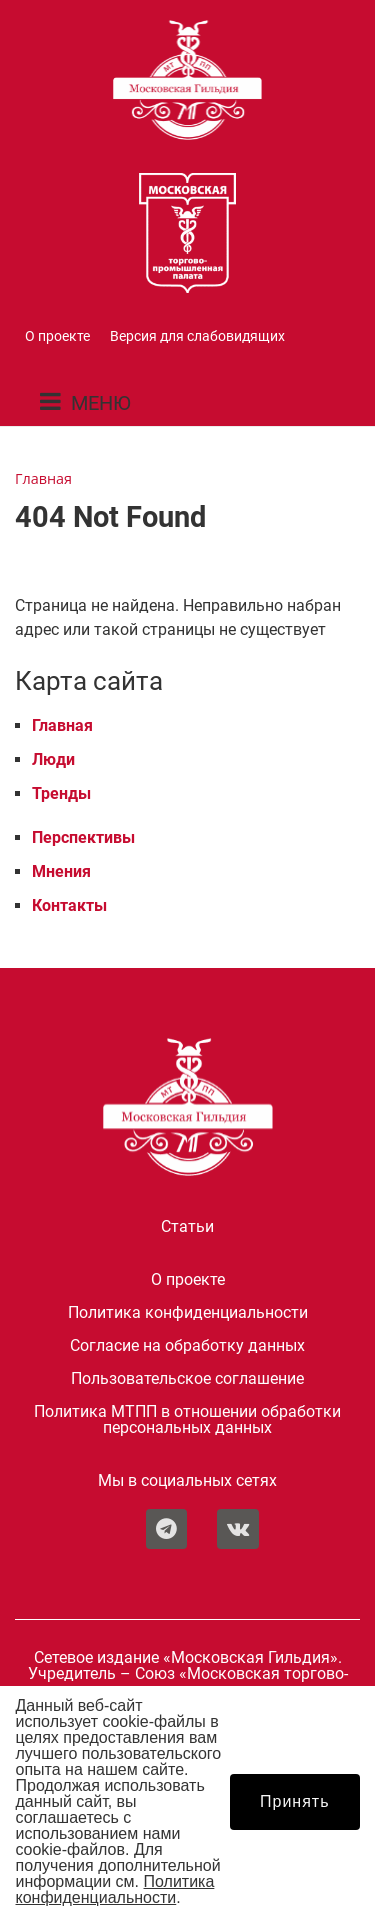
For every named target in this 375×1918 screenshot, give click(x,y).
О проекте (57, 336)
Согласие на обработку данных (187, 1346)
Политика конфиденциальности (188, 1313)
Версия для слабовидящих (197, 336)
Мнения (61, 871)
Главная (62, 725)
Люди (53, 759)
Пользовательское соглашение (187, 1379)
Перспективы (83, 837)
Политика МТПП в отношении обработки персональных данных (187, 1420)
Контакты (69, 905)
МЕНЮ (101, 403)
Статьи (187, 1227)
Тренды (61, 793)
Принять (295, 1801)
